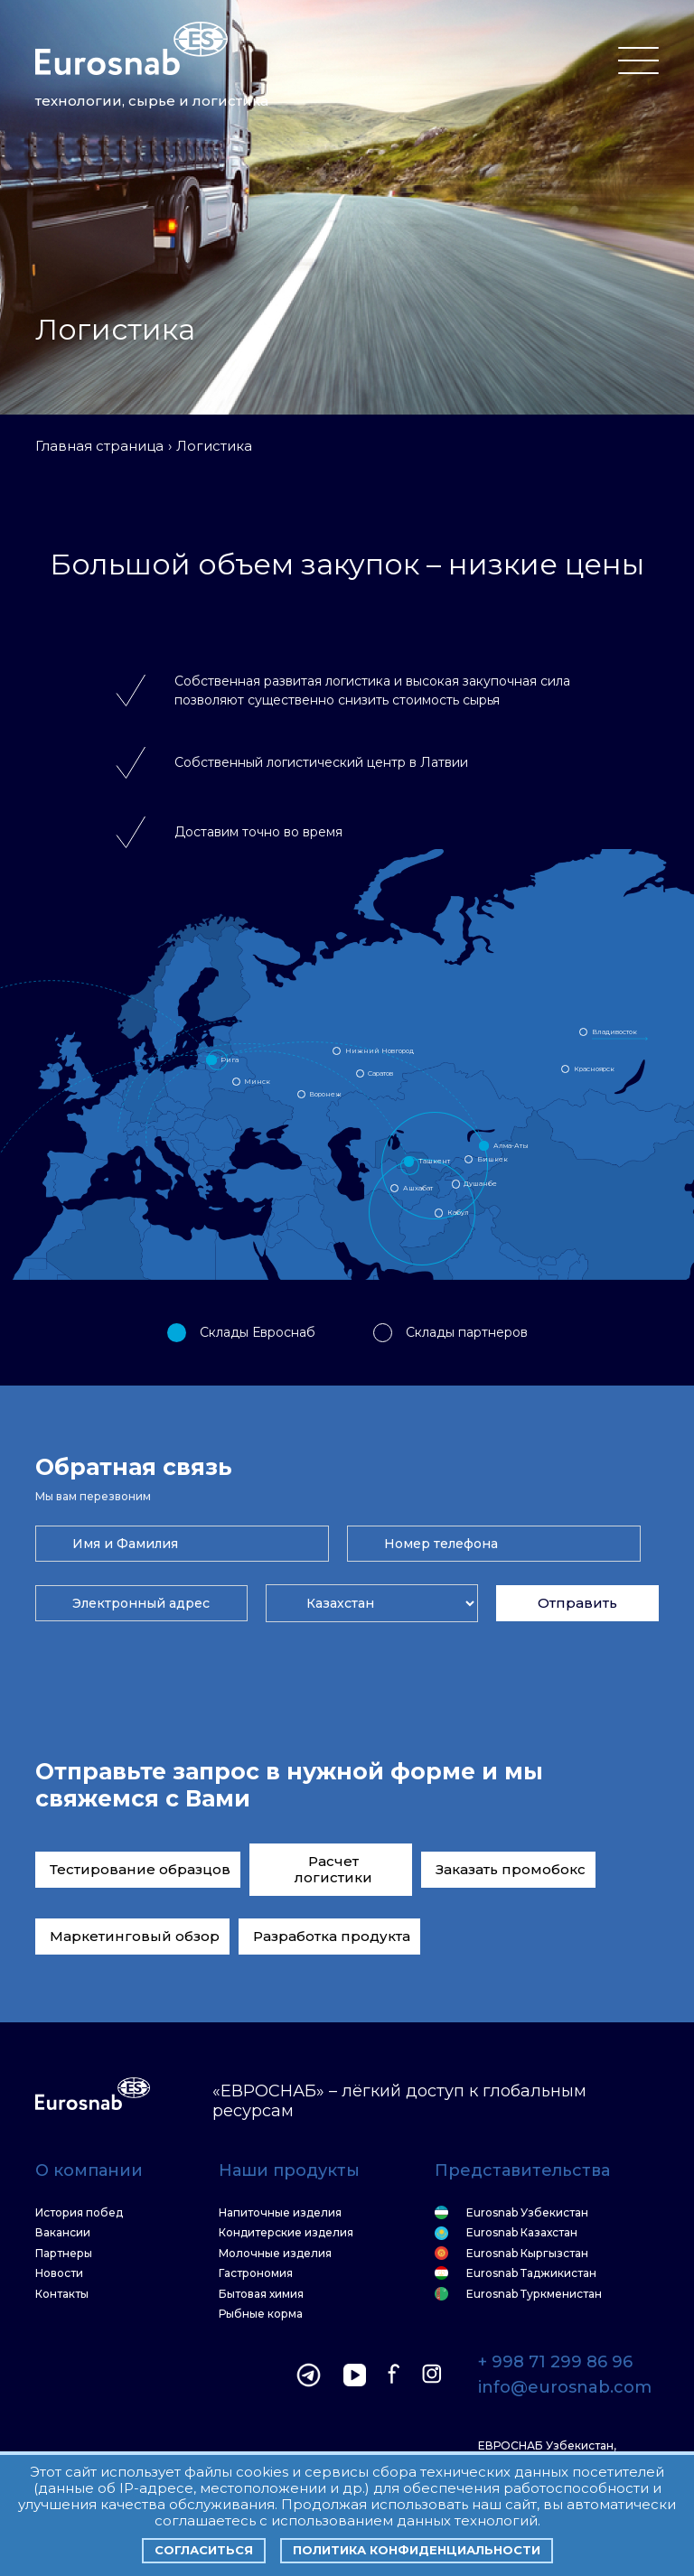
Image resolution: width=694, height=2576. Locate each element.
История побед (79, 2213)
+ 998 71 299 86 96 (555, 2363)
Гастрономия (256, 2273)
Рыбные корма (261, 2314)
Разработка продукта (331, 1936)
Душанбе (480, 1184)
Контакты (62, 2294)
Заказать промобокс (511, 1869)
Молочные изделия (275, 2253)
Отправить (577, 1602)
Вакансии (62, 2232)
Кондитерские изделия (286, 2232)
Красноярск (594, 1069)
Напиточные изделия (280, 2213)
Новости (59, 2273)
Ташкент (434, 1161)
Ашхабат (418, 1188)
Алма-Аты (511, 1146)
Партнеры (63, 2253)
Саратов (380, 1073)
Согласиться (204, 2550)
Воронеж (325, 1094)
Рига (229, 1060)
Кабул (458, 1213)
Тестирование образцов (140, 1869)
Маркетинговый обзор (135, 1936)
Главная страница (99, 445)
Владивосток (614, 1032)
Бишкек (492, 1159)
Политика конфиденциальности (416, 2550)
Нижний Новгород (379, 1051)
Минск (257, 1082)
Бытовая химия (261, 2294)
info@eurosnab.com (565, 2388)
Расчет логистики (333, 1869)
